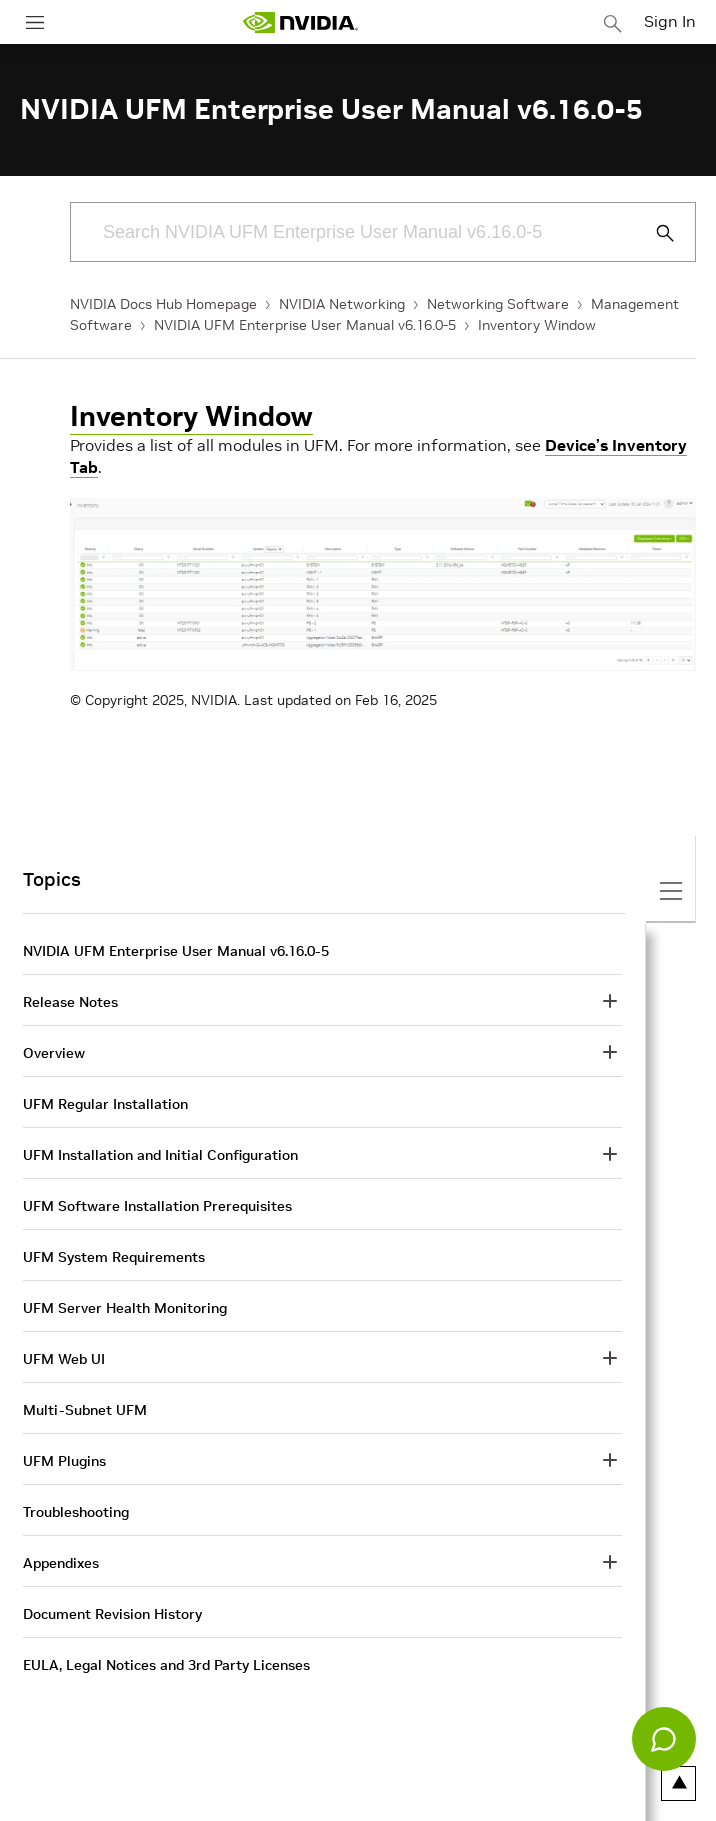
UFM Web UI (64, 1359)
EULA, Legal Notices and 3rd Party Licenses (166, 1665)
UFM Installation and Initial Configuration (160, 1155)
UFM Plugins (64, 1461)
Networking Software (498, 304)
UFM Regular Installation (105, 1104)
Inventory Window (537, 325)
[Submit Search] (654, 233)
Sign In (670, 21)
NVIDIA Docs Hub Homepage (163, 304)
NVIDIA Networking (342, 304)
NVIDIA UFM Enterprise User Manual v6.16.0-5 (305, 325)
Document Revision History (112, 1614)
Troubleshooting (76, 1512)
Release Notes (70, 1002)
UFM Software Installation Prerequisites (157, 1206)
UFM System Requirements (114, 1257)
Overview (54, 1053)
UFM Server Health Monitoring (125, 1308)
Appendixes (61, 1563)
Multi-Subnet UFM (85, 1410)
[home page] (300, 22)
